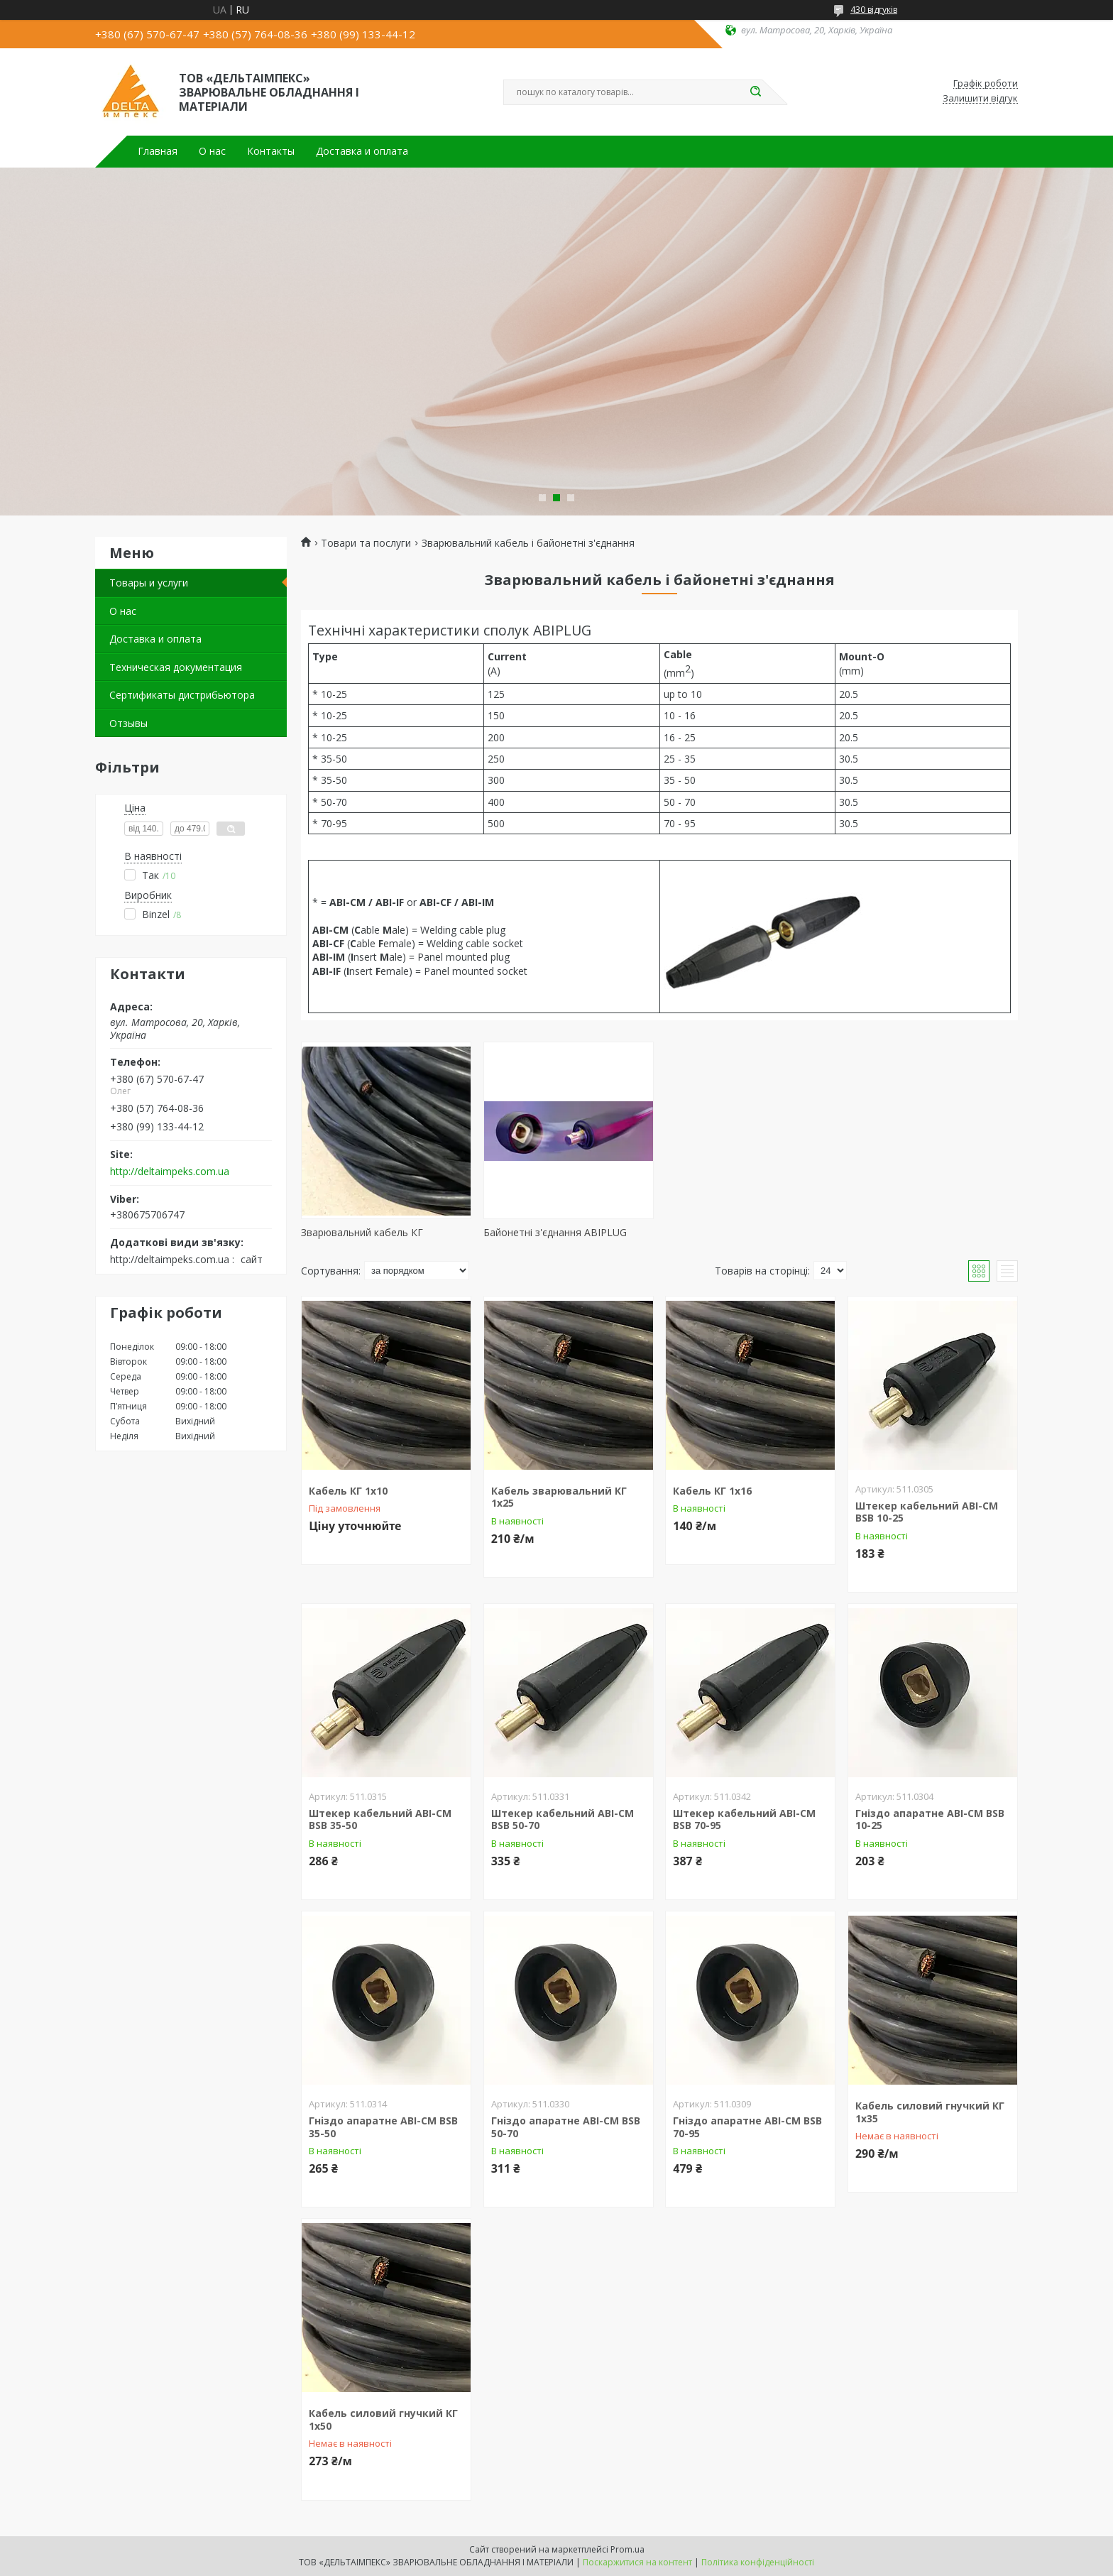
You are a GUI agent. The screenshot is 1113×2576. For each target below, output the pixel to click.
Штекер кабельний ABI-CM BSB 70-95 (744, 1819)
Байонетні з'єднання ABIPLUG (555, 1232)
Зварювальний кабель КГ (362, 1232)
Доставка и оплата (362, 151)
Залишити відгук (980, 99)
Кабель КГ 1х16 (712, 1490)
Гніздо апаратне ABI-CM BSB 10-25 (929, 1819)
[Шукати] (755, 92)
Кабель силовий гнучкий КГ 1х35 (929, 2112)
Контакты (271, 151)
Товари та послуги (366, 543)
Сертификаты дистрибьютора (182, 695)
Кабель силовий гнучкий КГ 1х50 (383, 2419)
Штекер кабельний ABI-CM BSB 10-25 (926, 1512)
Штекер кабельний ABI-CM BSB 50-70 (562, 1819)
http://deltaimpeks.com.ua (169, 1171)
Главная (157, 151)
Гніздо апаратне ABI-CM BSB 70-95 (747, 2127)
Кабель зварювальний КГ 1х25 (559, 1497)
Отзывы (128, 723)
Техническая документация (175, 667)
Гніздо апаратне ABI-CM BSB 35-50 (383, 2127)
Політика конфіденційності (757, 2562)
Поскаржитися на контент (637, 2562)
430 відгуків (873, 10)
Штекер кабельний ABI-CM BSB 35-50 (380, 1819)
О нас (212, 151)
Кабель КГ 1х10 (348, 1490)
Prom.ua (627, 2549)
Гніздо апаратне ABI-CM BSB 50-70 (565, 2127)
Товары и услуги (148, 582)
